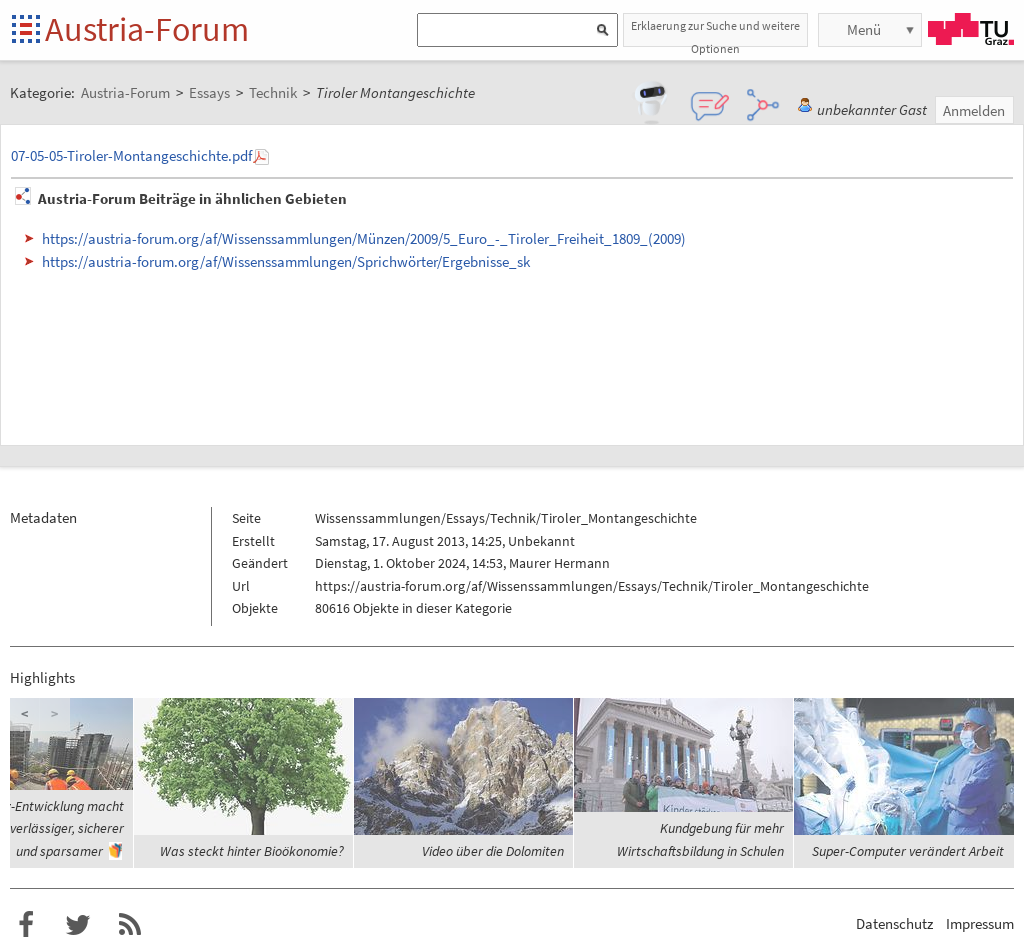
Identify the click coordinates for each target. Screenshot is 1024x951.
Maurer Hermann (559, 563)
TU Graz (971, 29)
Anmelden (974, 110)
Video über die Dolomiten (493, 851)
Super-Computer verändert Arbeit (908, 851)
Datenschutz (894, 923)
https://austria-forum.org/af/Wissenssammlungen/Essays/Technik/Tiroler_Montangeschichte (592, 586)
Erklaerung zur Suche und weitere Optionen (715, 32)
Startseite (27, 30)
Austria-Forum (147, 29)
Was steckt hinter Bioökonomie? (252, 851)
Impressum (980, 923)
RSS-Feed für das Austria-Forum (130, 925)
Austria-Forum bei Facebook (26, 925)
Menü (864, 29)
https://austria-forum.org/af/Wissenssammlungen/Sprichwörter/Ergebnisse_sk (286, 261)
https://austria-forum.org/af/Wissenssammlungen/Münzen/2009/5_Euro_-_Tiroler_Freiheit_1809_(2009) (364, 238)
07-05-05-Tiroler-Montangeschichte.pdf (131, 155)
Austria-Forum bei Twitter (78, 925)
